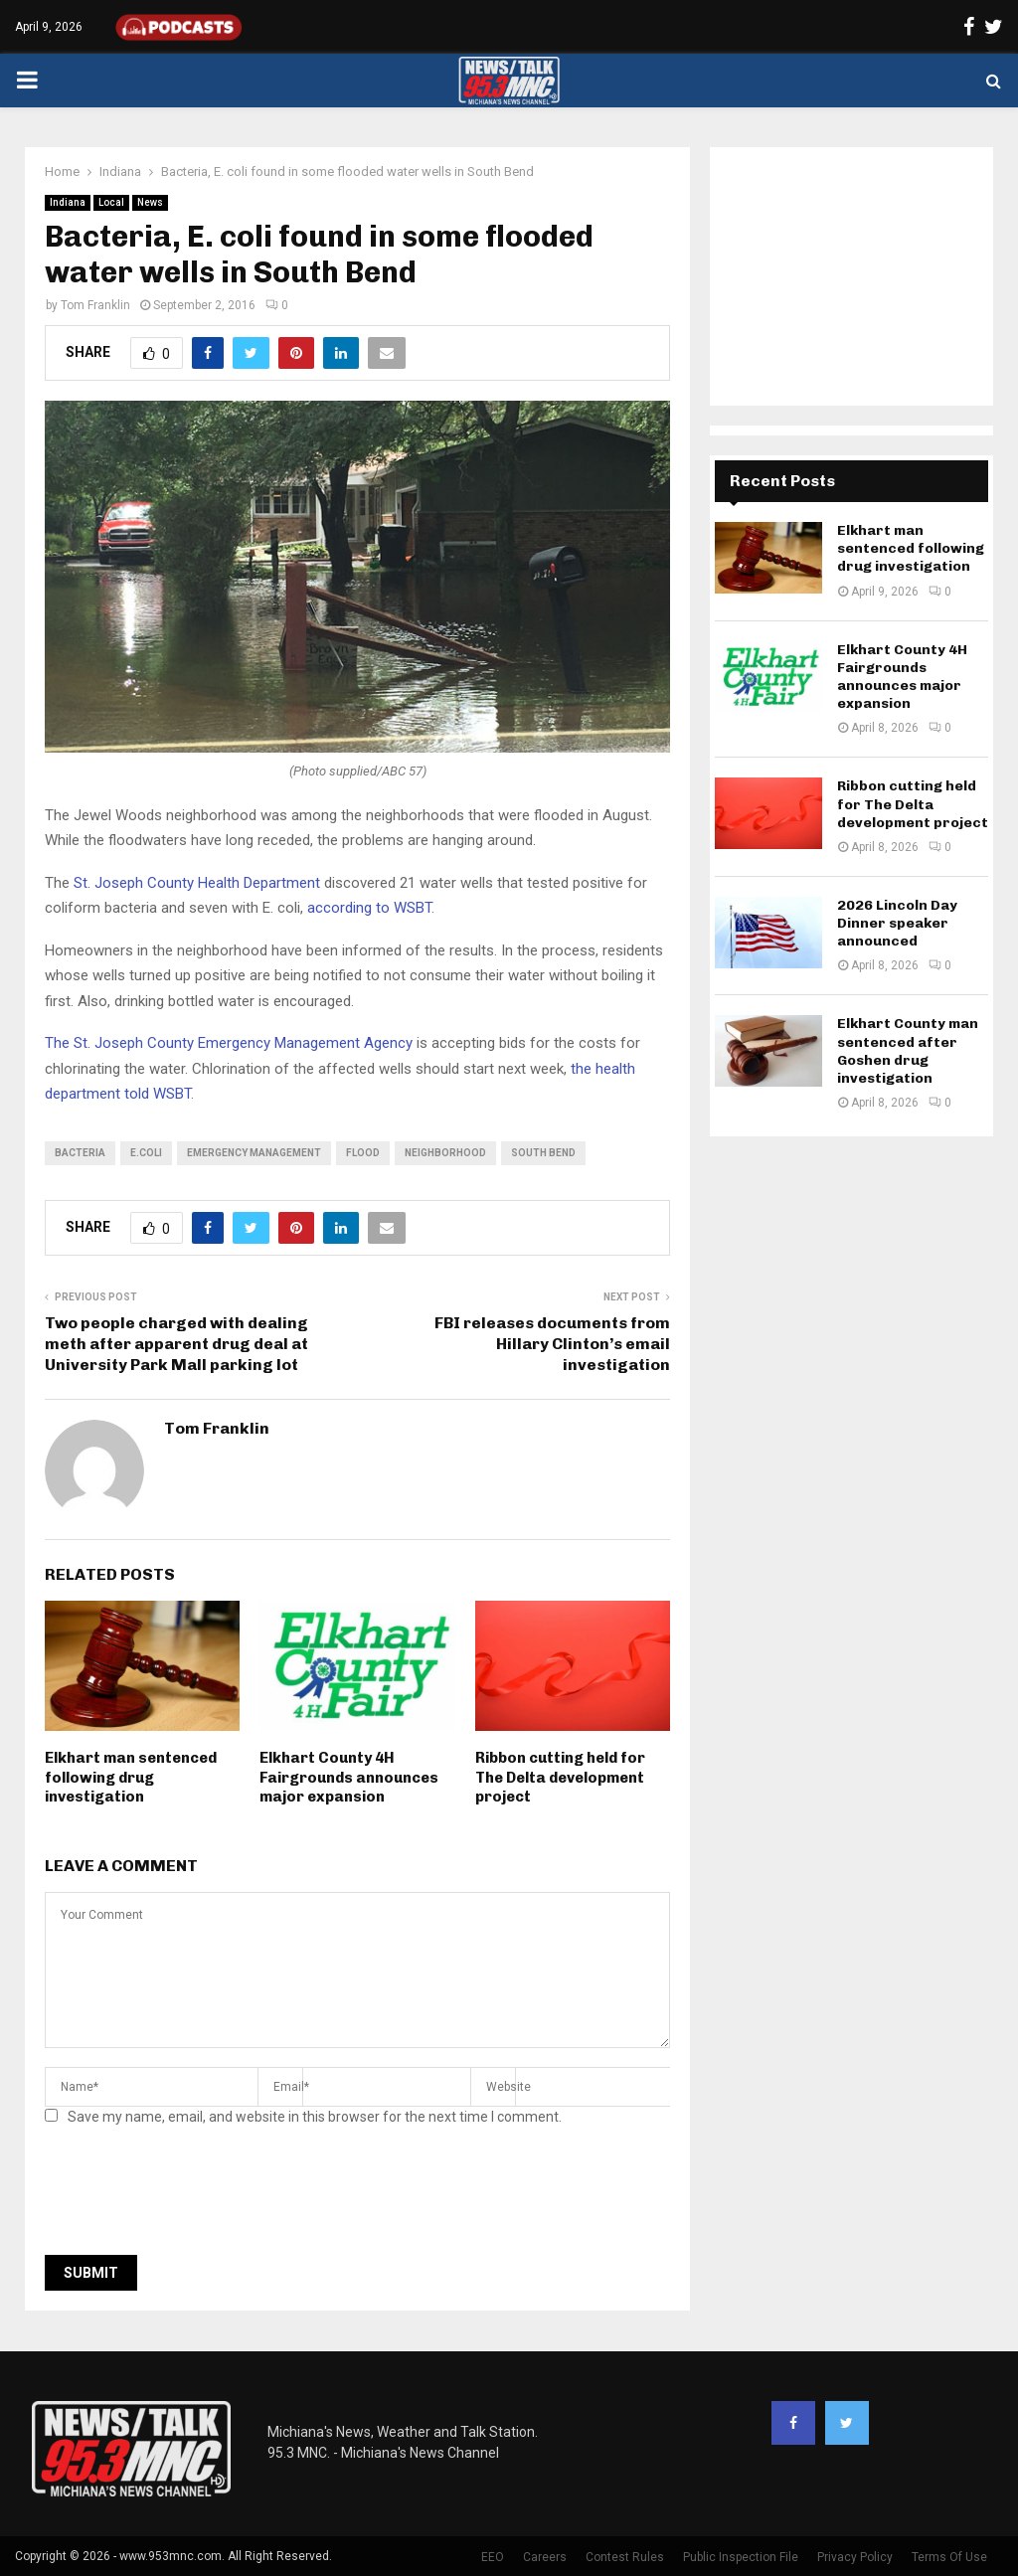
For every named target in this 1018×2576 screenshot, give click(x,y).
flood (363, 1152)
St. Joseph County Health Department (197, 883)
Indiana (67, 202)
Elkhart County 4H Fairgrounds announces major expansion (348, 1777)
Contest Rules (625, 2557)
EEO (492, 2557)
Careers (545, 2557)
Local (111, 202)
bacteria (80, 1152)
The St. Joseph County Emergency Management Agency (229, 1043)
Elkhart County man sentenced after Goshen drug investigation (907, 1051)
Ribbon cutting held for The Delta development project (560, 1777)
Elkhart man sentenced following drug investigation (131, 1777)
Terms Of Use (949, 2557)
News (150, 202)
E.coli (146, 1152)
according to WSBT (369, 908)
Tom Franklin (95, 305)
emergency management (254, 1152)
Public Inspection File (740, 2557)
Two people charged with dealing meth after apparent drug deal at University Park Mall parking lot (176, 1344)
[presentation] (196, 2196)
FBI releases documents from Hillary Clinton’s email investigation (552, 1344)
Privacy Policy (855, 2557)
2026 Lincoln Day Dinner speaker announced (897, 923)
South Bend (543, 1152)
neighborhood (445, 1152)
